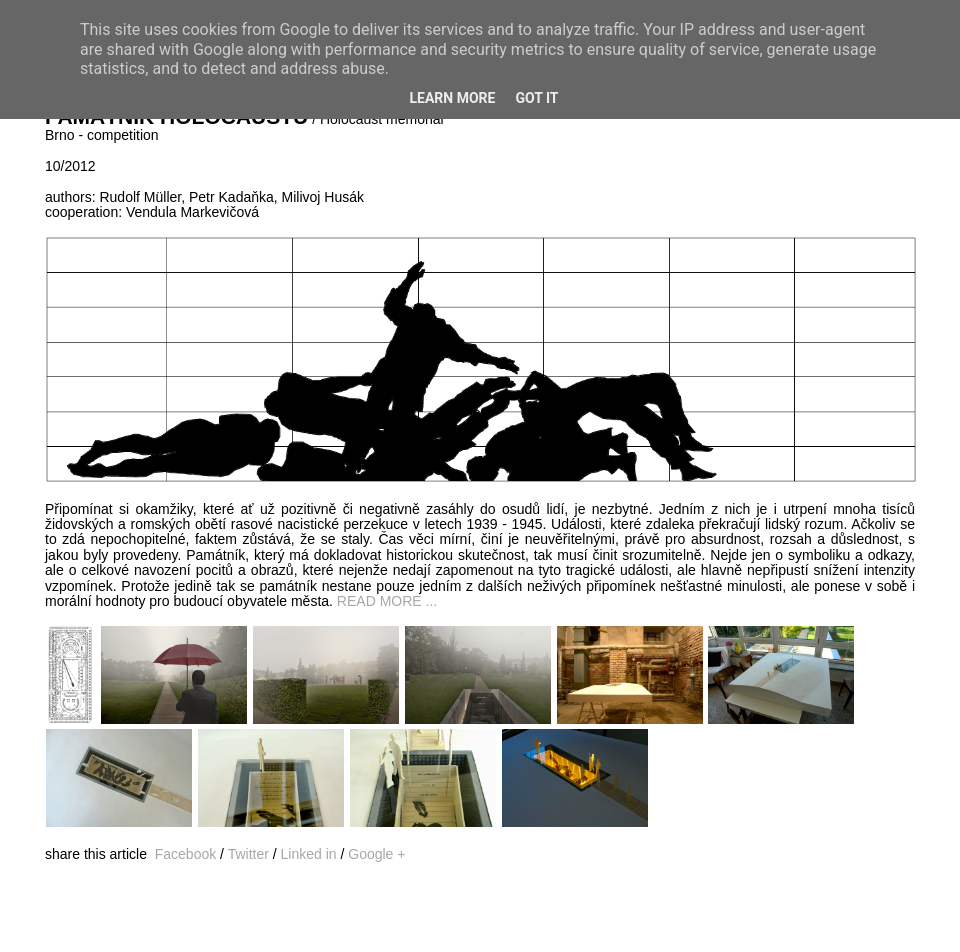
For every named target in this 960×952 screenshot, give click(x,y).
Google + (376, 854)
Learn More (452, 98)
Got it (536, 98)
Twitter (248, 854)
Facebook (185, 854)
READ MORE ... (387, 601)
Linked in (309, 854)
